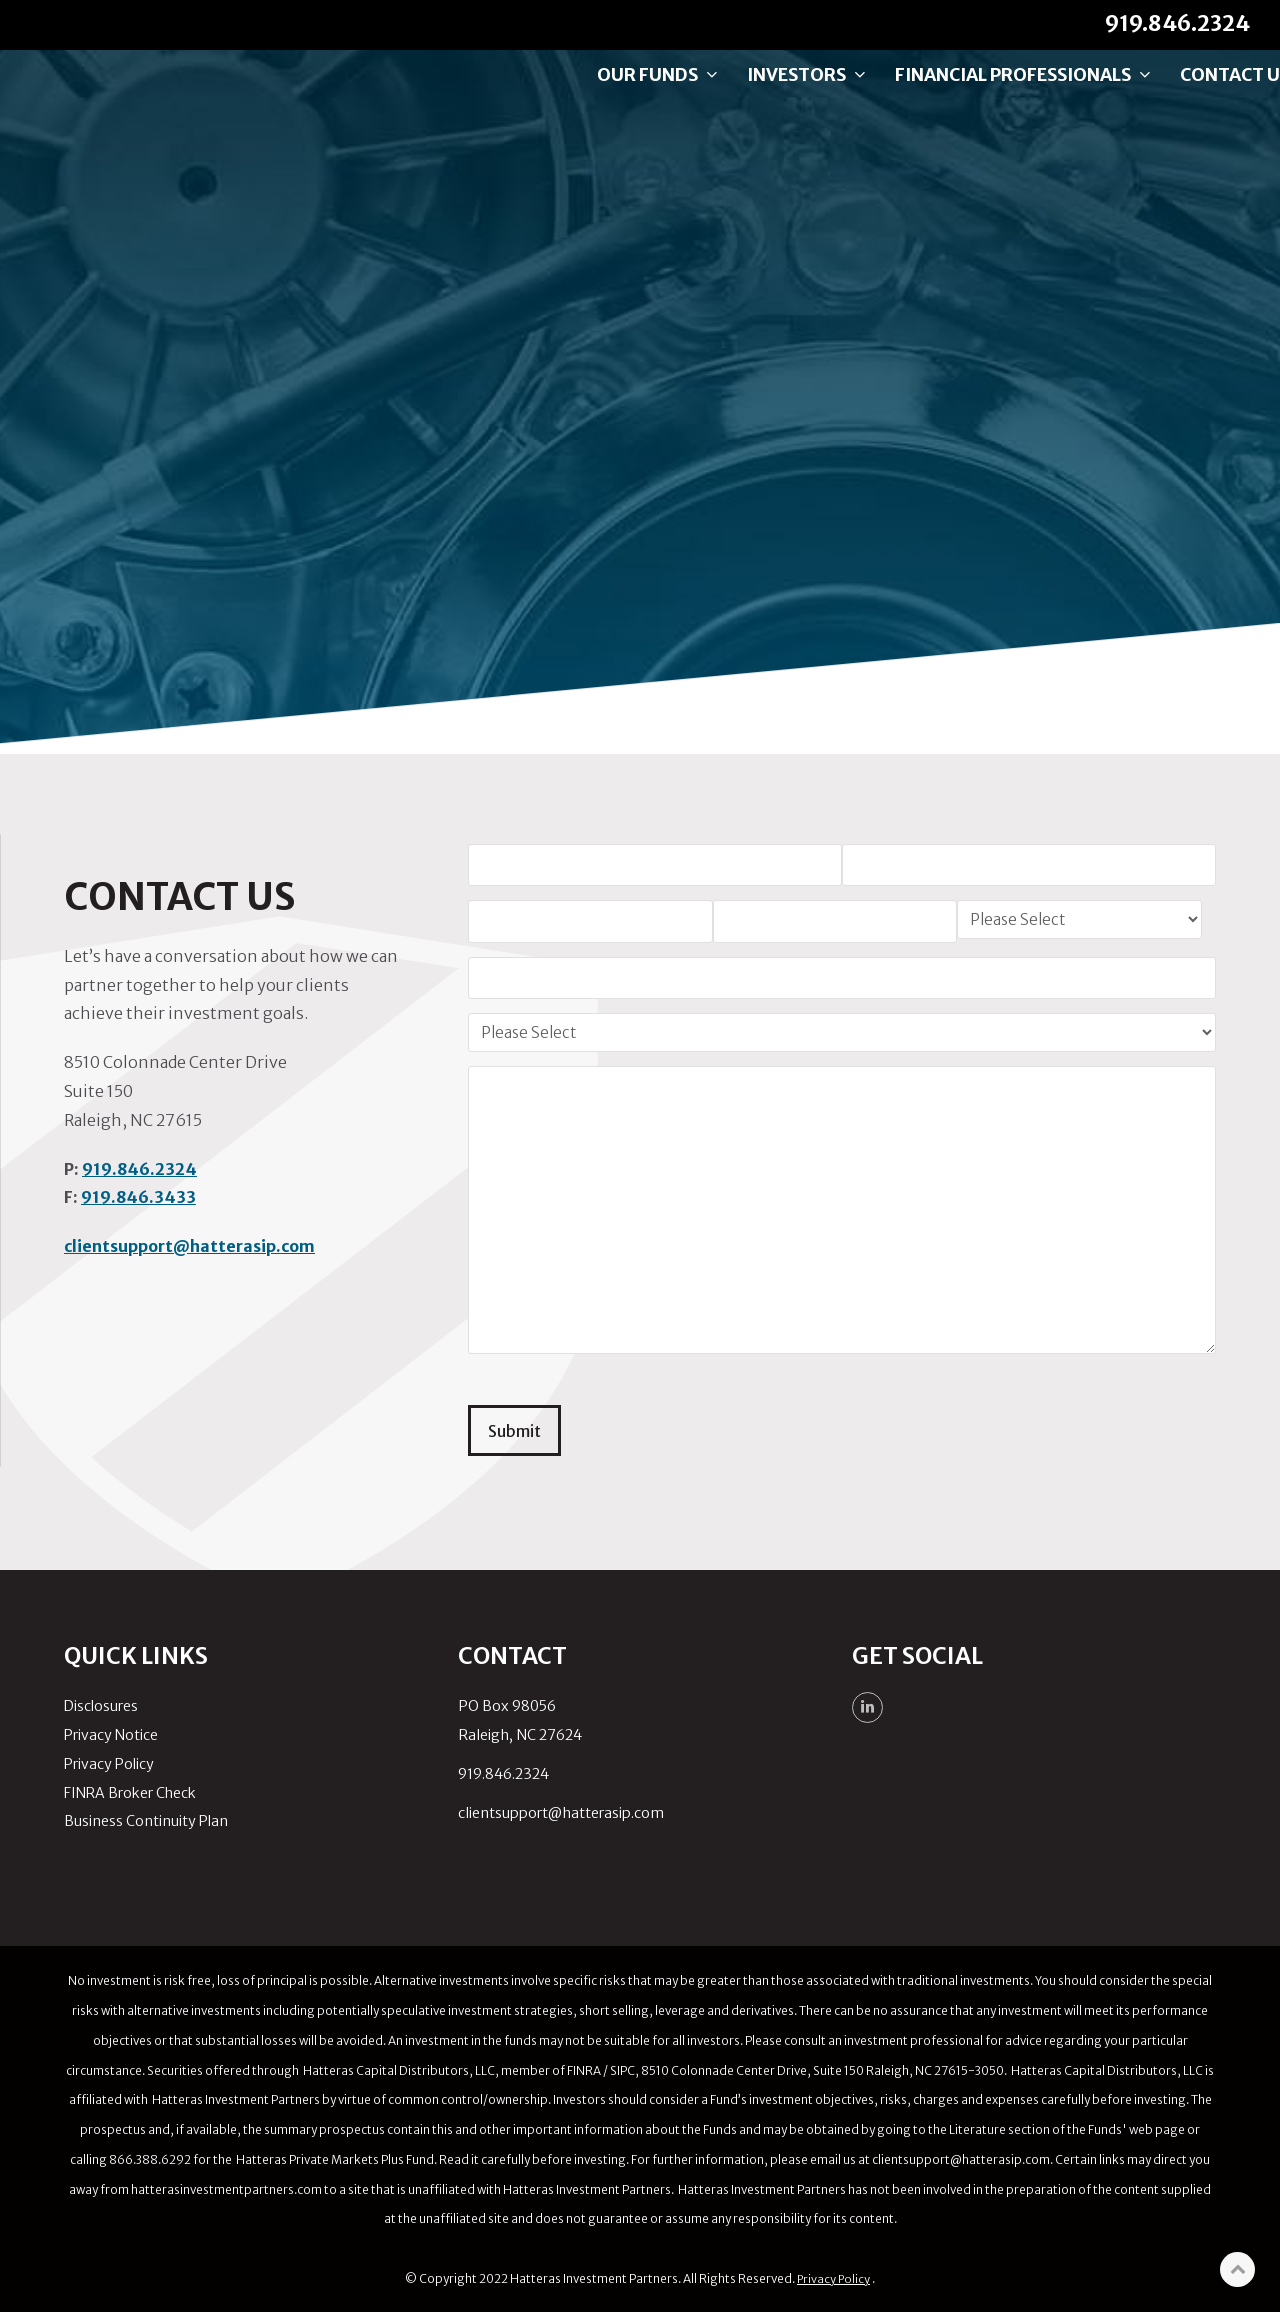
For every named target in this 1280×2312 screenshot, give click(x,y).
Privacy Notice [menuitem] (111, 1733)
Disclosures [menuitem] (101, 1704)
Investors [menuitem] (766, 95)
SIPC (622, 2068)
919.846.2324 (139, 1169)
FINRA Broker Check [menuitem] (130, 1791)
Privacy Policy (833, 2277)
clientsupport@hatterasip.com (189, 1246)
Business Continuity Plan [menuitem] (146, 1819)
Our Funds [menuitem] (617, 95)
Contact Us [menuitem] (1195, 95)
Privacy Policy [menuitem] (109, 1762)
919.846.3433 (138, 1197)
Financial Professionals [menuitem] (982, 95)
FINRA (585, 2068)
